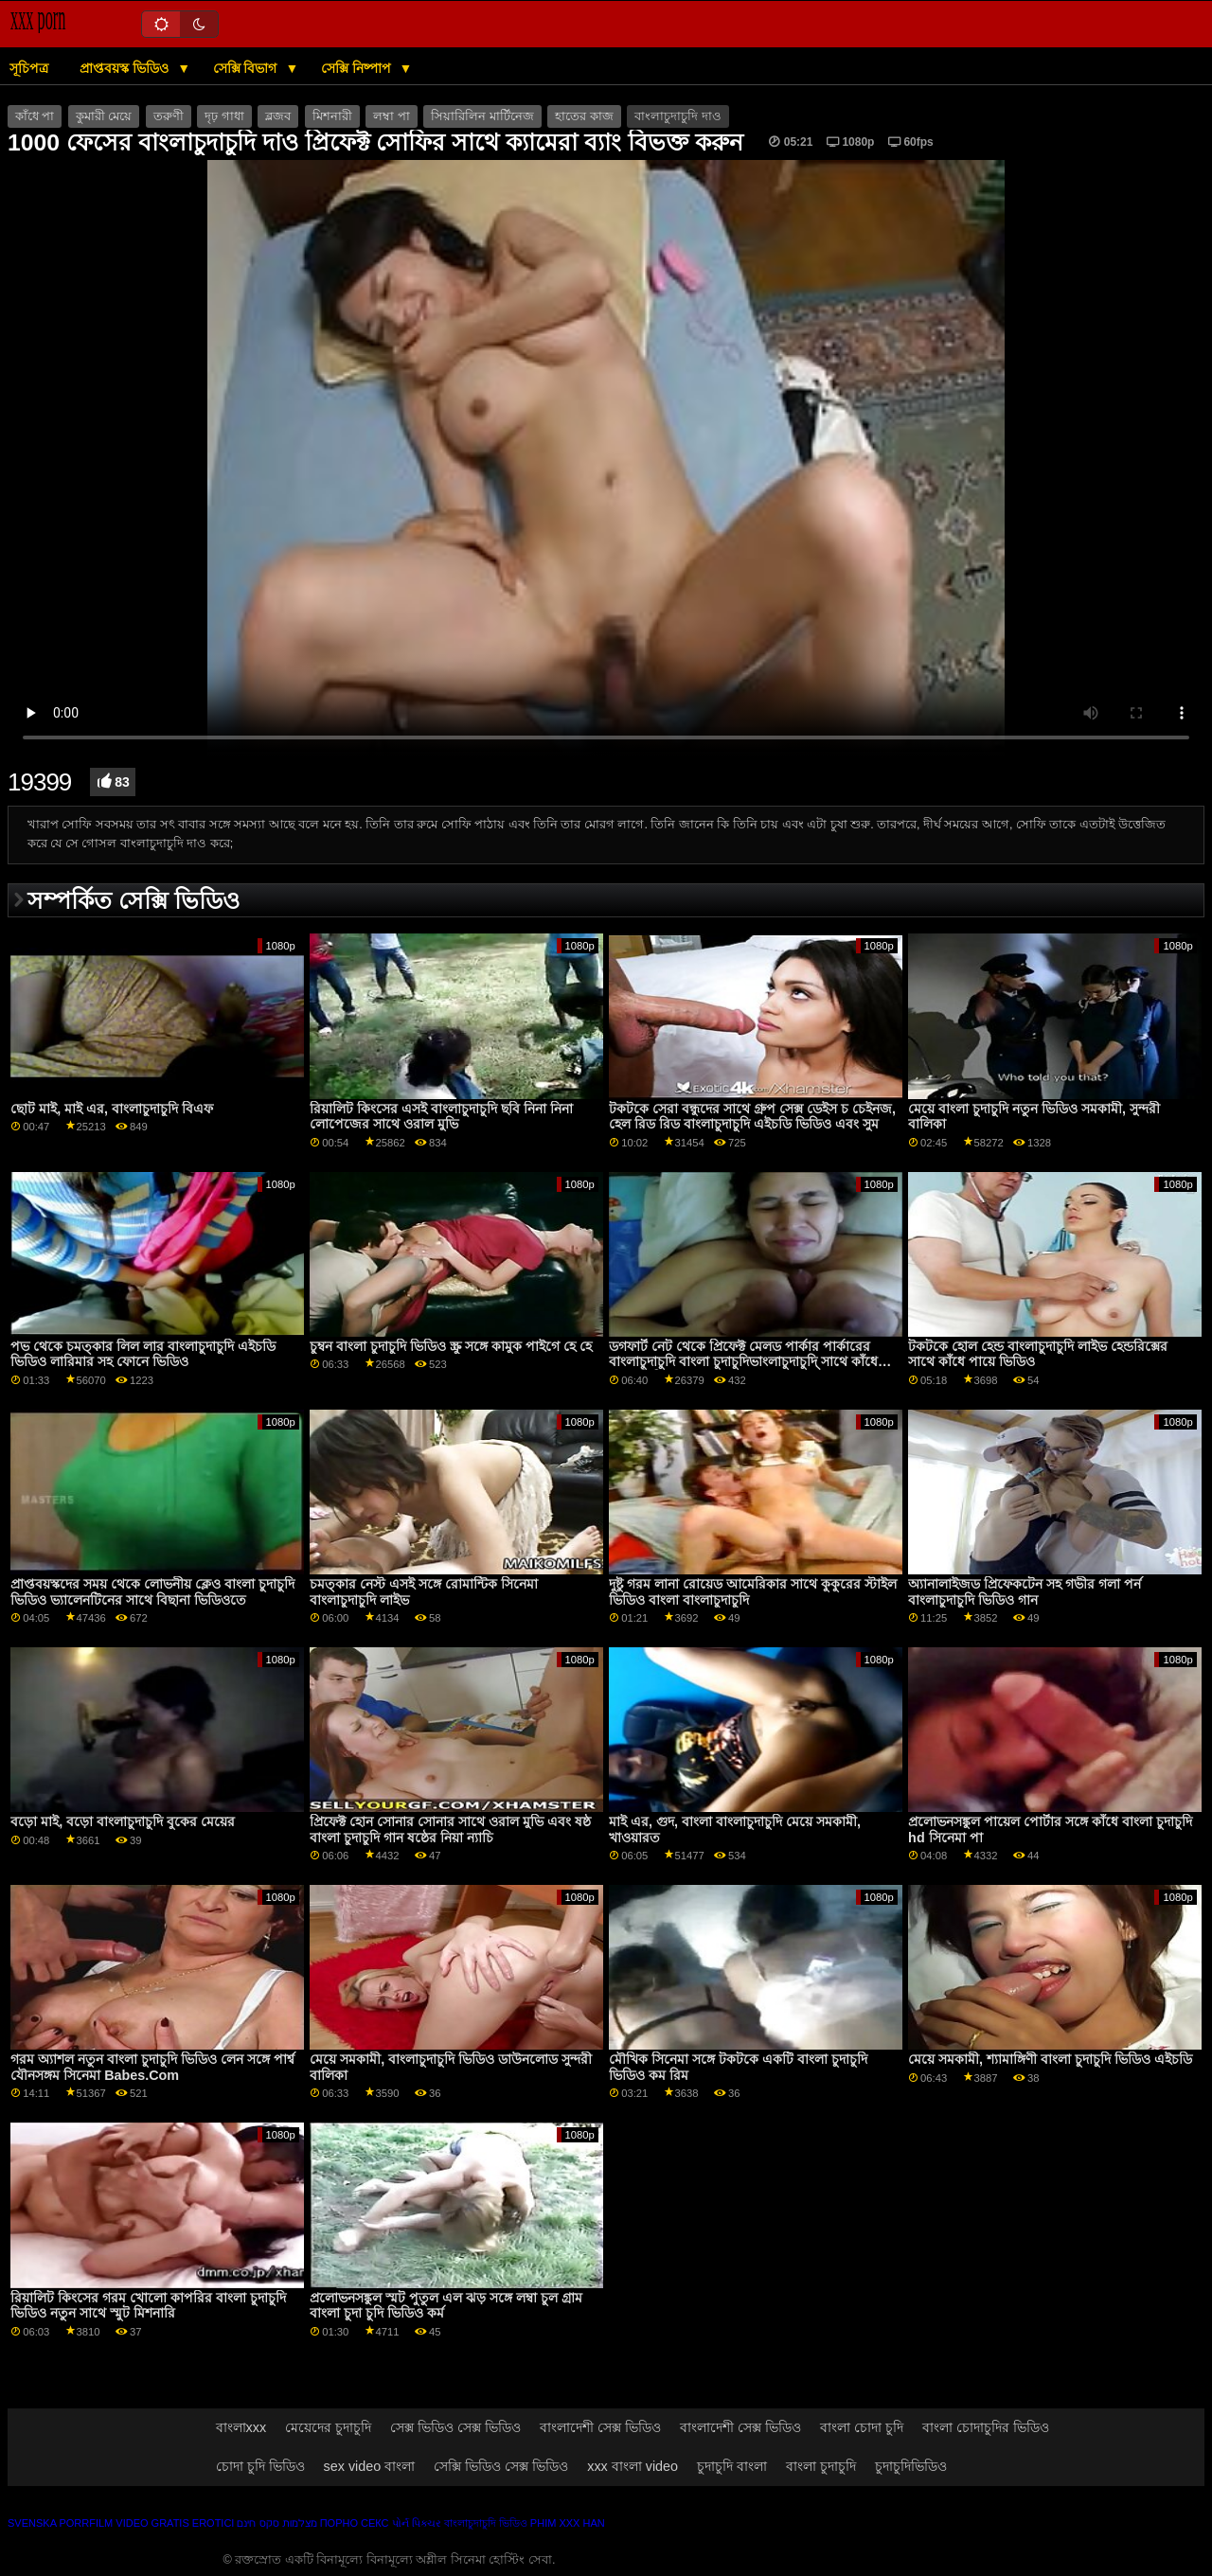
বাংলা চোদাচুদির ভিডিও (985, 2427)
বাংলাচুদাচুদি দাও (677, 116)
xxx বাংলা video (632, 2466)
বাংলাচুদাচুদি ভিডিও (485, 2523)
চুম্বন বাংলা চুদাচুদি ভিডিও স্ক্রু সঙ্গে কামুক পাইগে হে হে (451, 1346)
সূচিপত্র (28, 68)
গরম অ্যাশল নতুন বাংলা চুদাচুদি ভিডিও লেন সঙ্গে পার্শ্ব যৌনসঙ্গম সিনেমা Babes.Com (152, 2067)
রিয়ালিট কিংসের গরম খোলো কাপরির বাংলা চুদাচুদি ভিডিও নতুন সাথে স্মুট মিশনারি (148, 2305)
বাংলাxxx (241, 2427)
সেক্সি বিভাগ (247, 68)
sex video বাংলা (370, 2466)
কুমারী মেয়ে (104, 116)
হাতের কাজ (584, 116)
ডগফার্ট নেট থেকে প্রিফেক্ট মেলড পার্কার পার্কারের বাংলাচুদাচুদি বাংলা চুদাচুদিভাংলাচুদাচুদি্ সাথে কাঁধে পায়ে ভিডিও (743, 1362)
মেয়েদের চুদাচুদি (328, 2427)
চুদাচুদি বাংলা (732, 2466)
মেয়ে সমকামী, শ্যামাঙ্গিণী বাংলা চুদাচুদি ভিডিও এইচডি (1050, 2059)
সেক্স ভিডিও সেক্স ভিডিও (455, 2427)
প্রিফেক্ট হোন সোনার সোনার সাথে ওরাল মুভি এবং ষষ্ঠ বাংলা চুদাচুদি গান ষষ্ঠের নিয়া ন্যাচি (450, 1829)
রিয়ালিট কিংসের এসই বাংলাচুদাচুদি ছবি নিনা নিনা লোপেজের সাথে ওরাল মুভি (441, 1116)
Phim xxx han (567, 2523)
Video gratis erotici (175, 2523)
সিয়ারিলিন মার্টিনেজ (482, 116)
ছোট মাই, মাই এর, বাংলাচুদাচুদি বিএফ (111, 1108)
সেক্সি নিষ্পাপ (358, 68)
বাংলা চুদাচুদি (821, 2466)
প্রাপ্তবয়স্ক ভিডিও (126, 68)
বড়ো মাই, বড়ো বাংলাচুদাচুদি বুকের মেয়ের (122, 1821)
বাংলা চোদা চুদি (861, 2427)
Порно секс (354, 2523)
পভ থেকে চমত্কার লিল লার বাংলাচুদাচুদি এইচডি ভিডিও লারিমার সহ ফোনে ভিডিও (143, 1354)
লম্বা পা (391, 116)
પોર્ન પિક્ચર (416, 2523)
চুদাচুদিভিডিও (911, 2466)
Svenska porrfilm (60, 2523)
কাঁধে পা (34, 116)
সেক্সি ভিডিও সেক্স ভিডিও (501, 2466)
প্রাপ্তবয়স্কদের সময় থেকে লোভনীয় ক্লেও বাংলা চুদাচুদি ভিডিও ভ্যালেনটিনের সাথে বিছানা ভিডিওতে (152, 1592)
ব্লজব (278, 116)
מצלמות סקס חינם (276, 2523)
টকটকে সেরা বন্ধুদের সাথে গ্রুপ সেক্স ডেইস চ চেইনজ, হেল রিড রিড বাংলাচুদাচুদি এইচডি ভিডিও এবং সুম (752, 1116)
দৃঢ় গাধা (224, 116)
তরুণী (168, 116)
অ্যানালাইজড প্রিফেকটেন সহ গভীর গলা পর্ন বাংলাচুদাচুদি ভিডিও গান (1024, 1592)
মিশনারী (332, 116)
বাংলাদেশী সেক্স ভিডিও (600, 2427)
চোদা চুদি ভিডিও (260, 2466)
